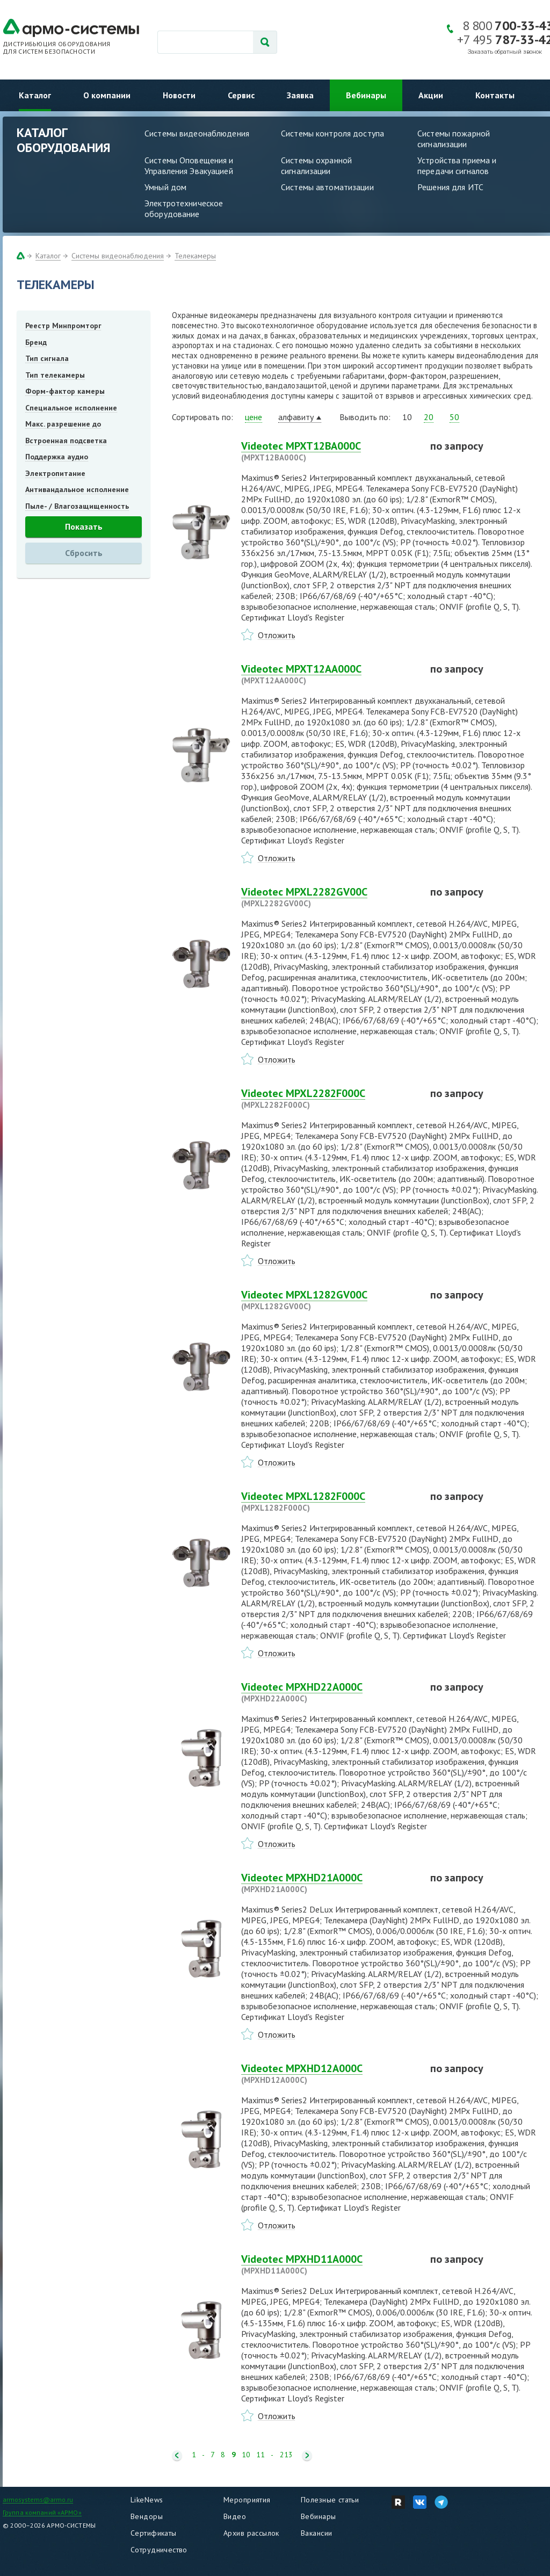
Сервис (241, 95)
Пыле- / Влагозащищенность (77, 506)
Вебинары (366, 95)
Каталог (35, 95)
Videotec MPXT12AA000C (329, 674)
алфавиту (296, 417)
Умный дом (165, 187)
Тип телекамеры (55, 375)
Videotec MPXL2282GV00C (329, 897)
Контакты (495, 95)
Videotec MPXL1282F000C (329, 1501)
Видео (234, 2516)
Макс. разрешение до (63, 424)
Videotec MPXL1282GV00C (329, 1300)
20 (428, 417)
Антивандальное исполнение (77, 489)
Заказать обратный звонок (505, 51)
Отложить (276, 635)
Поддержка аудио (56, 456)
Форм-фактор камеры (65, 391)
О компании (107, 95)
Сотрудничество (159, 2550)
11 (260, 2454)
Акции (430, 95)
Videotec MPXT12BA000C (329, 451)
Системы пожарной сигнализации (453, 138)
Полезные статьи (330, 2500)
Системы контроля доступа (332, 133)
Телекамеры (195, 256)
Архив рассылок (251, 2533)
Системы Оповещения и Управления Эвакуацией (189, 165)
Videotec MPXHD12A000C (329, 2073)
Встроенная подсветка (66, 440)
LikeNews (147, 2500)
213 (286, 2454)
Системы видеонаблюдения (196, 133)
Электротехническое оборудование (183, 208)
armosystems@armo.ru (38, 2499)
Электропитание (55, 473)
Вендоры (147, 2516)
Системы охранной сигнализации (316, 165)
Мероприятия (247, 2500)
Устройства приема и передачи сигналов (456, 165)
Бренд (36, 342)
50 (454, 417)
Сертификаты (154, 2533)
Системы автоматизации (327, 187)
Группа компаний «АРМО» (42, 2512)
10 (246, 2454)
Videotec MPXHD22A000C (329, 1692)
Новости (179, 95)
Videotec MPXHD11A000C (329, 2264)
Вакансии (316, 2533)
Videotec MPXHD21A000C (329, 1883)
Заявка (300, 95)
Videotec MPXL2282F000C (329, 1098)
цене (253, 417)
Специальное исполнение (71, 408)
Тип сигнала (47, 358)
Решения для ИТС (450, 187)
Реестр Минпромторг (63, 325)
